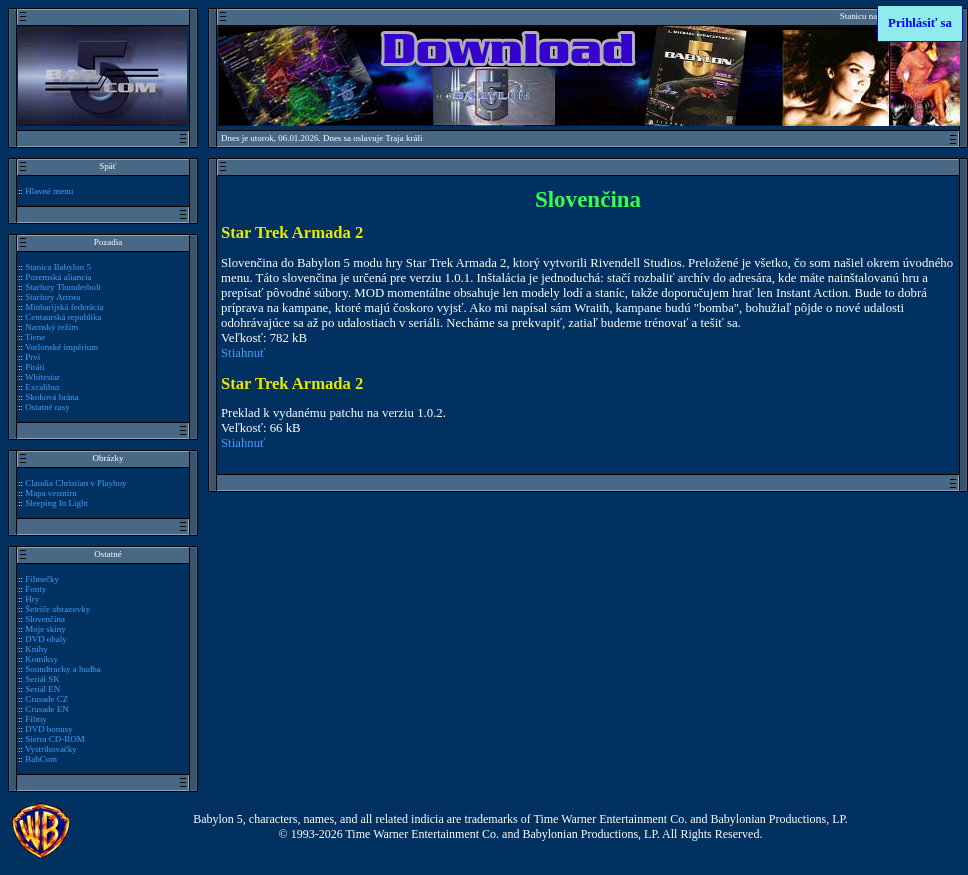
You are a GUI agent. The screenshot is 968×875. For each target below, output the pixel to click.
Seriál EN (42, 689)
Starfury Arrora (52, 297)
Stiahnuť (243, 353)
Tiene (35, 337)
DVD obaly (46, 639)
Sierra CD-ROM (54, 739)
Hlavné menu (49, 191)
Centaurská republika (63, 317)
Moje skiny (45, 629)
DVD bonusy (49, 729)
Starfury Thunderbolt (63, 287)
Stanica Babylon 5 (58, 267)
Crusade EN (47, 709)
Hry (32, 599)
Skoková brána (51, 397)
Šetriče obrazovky (57, 609)
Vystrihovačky (51, 749)
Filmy (35, 719)
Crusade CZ (46, 699)
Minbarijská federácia (64, 307)
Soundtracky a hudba (63, 669)
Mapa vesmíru (50, 493)
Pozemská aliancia (58, 277)
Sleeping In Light (56, 503)
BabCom (41, 759)
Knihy (36, 649)
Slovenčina (45, 619)
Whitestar (42, 377)
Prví (32, 357)
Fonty (35, 589)
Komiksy (41, 659)
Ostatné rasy (47, 407)
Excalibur (42, 387)
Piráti (34, 367)
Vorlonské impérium (61, 347)
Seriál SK (42, 679)
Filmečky (42, 579)
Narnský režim (51, 327)
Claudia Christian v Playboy (75, 483)
